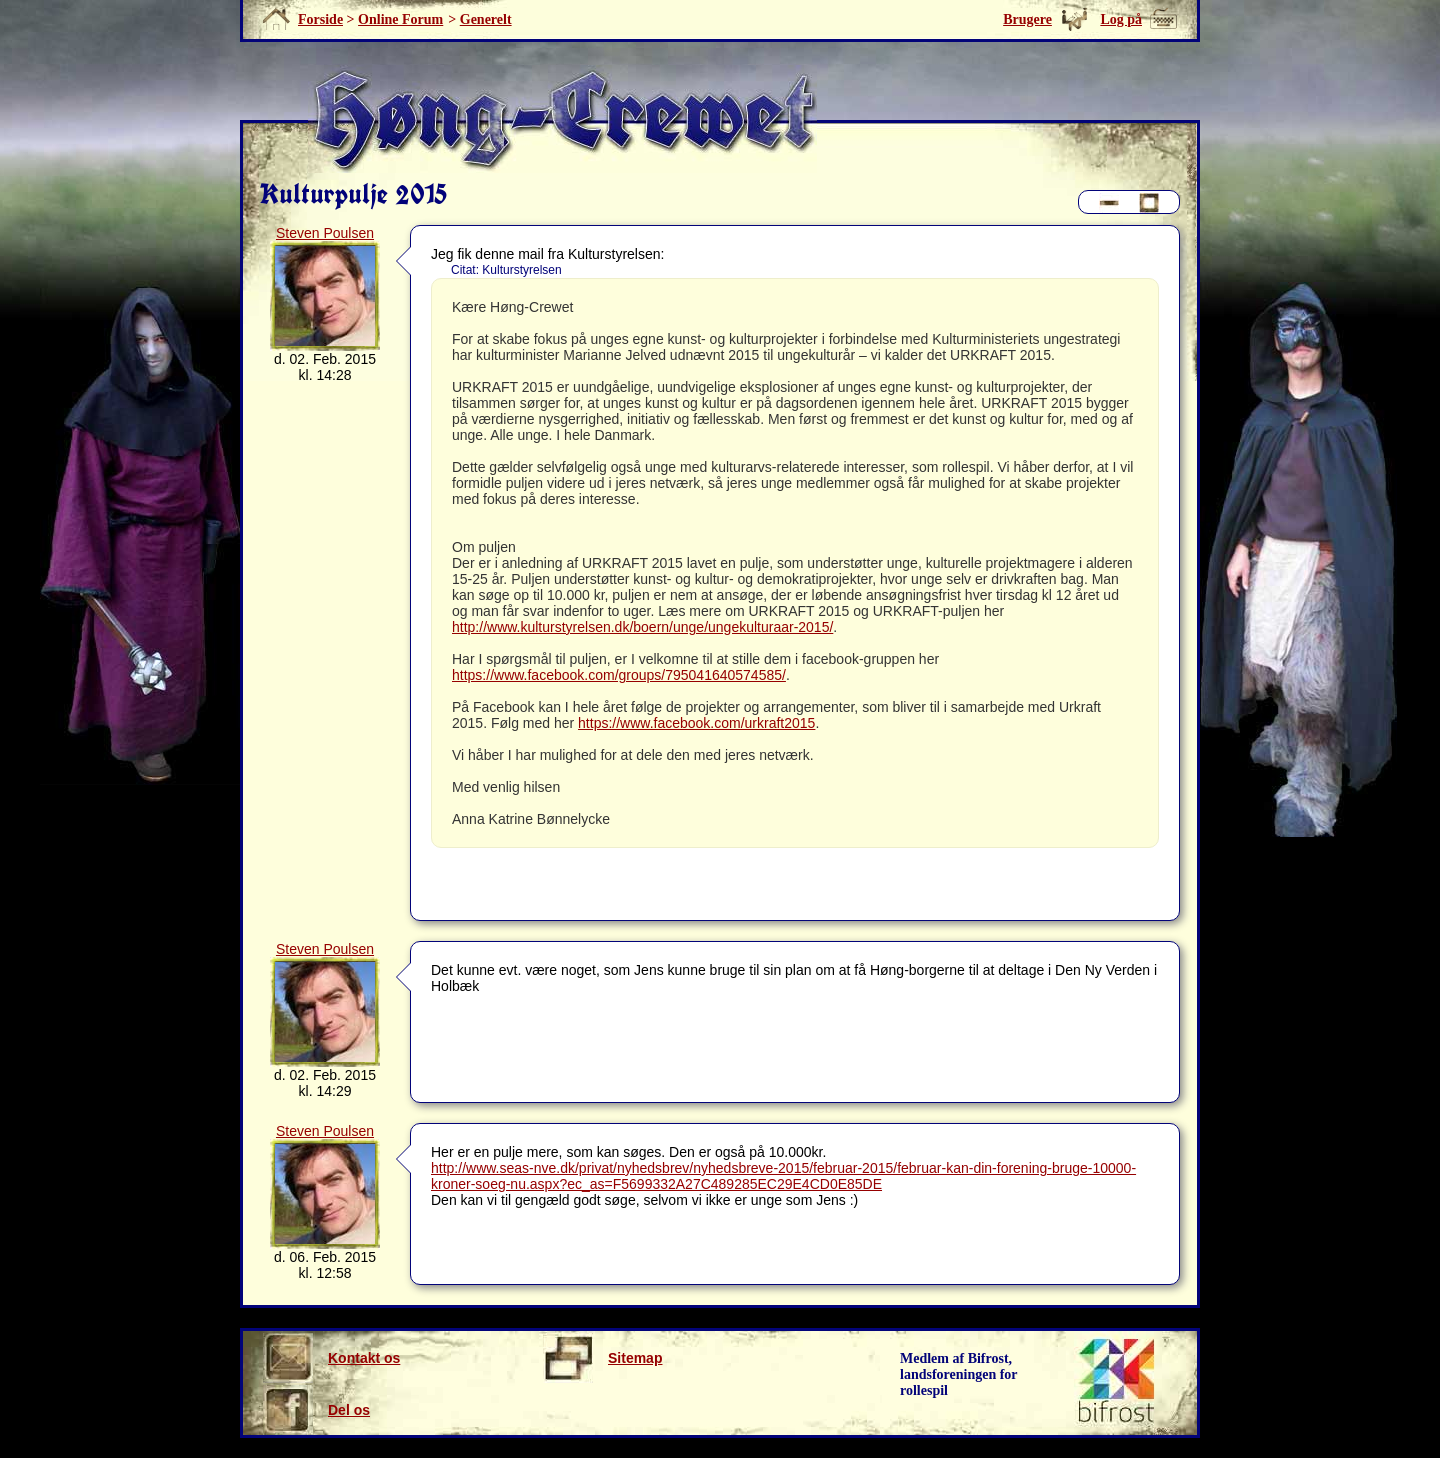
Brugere (1027, 19)
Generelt (486, 19)
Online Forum (400, 19)
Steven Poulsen (325, 233)
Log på (1121, 19)
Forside (320, 19)
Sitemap (602, 1358)
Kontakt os (331, 1358)
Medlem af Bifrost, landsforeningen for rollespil (959, 1374)
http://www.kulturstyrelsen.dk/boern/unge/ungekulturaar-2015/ (642, 627)
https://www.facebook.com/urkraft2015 (696, 723)
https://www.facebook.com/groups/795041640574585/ (619, 675)
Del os (316, 1410)
